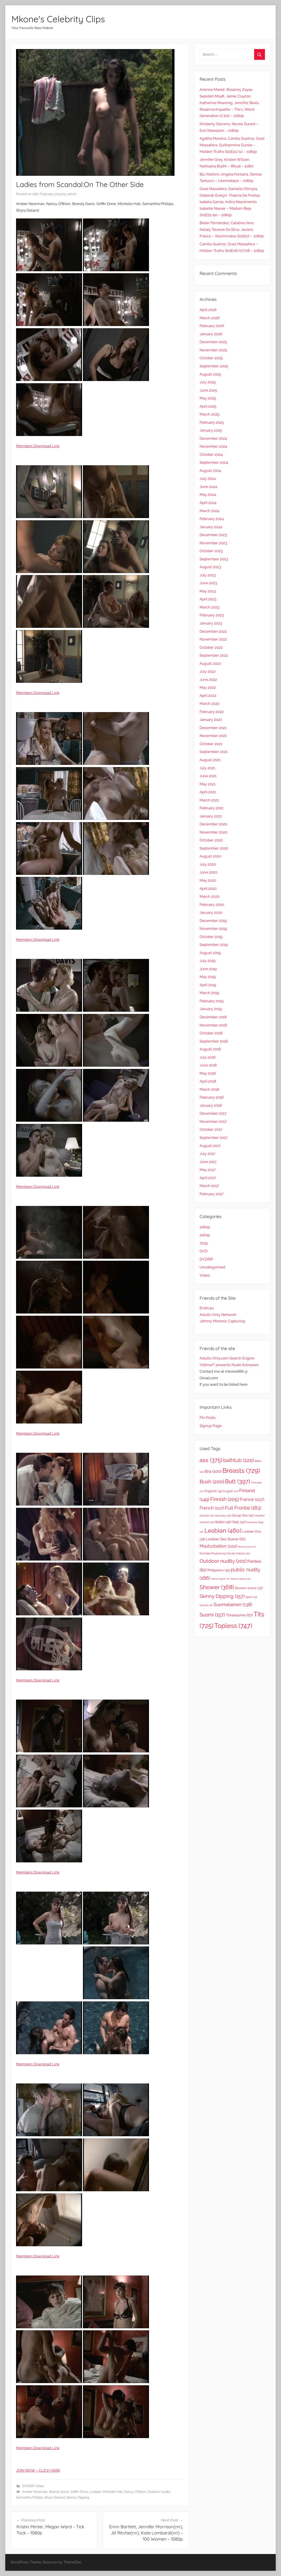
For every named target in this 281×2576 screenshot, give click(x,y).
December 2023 (213, 535)
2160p (205, 1235)
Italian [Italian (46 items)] (223, 1522)
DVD (204, 1251)
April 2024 (208, 502)
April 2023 (208, 599)
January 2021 (211, 816)
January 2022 (211, 719)
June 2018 (208, 1065)
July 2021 (207, 768)
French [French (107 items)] (212, 1508)
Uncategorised (212, 1267)
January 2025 (211, 430)
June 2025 (208, 390)
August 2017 (210, 1145)
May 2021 (207, 784)
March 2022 (209, 703)
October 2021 (211, 744)
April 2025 (208, 406)
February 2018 (212, 1097)
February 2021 (211, 808)
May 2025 (208, 398)
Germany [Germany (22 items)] (223, 1515)
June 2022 (208, 679)
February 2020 (212, 904)
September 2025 (214, 366)
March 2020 (210, 896)
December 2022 (213, 631)
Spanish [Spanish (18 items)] (206, 1605)
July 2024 (208, 478)
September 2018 (214, 1041)
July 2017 (207, 1153)
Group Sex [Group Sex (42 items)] (243, 1515)
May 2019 (208, 977)
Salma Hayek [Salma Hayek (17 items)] (220, 1578)
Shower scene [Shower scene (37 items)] (249, 1588)
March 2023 (209, 607)
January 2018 (211, 1105)
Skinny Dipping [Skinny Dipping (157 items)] (222, 1596)
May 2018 (208, 1073)
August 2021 (210, 760)
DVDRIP (28, 2486)
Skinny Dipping (77, 2497)
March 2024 (209, 511)
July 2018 (207, 1057)
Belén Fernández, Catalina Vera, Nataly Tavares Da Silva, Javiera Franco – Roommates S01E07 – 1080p (232, 229)
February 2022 (212, 711)
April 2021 (208, 792)
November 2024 (213, 446)
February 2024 (212, 519)
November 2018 (213, 1025)
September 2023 (214, 559)
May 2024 (208, 494)
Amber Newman (35, 2492)
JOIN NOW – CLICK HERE (38, 2470)
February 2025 (212, 422)
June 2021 (208, 776)
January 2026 (211, 334)
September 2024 (214, 462)
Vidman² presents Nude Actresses (229, 1365)
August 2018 (210, 1049)
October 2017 (211, 1129)
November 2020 (213, 832)
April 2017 (208, 1178)
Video (39, 2486)
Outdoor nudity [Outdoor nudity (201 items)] (223, 1561)
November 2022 (213, 639)
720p (204, 1243)
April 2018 (208, 1081)
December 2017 (213, 1113)
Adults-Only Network (218, 1314)
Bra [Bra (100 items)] (213, 1471)
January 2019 (211, 1009)
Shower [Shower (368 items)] (217, 1587)
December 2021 (213, 728)
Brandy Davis (59, 2492)
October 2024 (211, 454)
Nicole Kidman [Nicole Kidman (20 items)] (238, 1553)
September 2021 (214, 751)
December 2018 (213, 1017)
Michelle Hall (113, 2492)
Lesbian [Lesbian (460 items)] (222, 1530)
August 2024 (210, 470)
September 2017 (214, 1137)
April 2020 (208, 888)
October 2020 (211, 840)
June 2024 (208, 486)
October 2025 (211, 358)
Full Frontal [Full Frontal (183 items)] (243, 1508)
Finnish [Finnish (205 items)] (224, 1499)
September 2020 (214, 848)
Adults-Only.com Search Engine (227, 1358)
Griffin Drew (79, 2492)
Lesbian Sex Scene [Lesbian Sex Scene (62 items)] (226, 1539)
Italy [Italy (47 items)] (239, 1522)
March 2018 (209, 1089)
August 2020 (210, 856)
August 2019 (210, 953)
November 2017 (213, 1121)
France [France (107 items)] (252, 1499)
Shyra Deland (54, 2497)
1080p (205, 1227)
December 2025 (213, 342)
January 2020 (211, 912)
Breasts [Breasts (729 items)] (241, 1470)
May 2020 (208, 880)
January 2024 (211, 527)
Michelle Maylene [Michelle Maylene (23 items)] (213, 1553)
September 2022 (214, 655)
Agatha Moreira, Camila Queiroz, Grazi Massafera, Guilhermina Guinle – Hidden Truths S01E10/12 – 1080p (232, 145)
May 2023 (208, 591)
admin (72, 194)
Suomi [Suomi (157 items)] (212, 1615)
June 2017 (208, 1162)
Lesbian (95, 2492)
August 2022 (210, 663)
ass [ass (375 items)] (211, 1460)
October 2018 (211, 1033)
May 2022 (208, 687)
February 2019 (212, 1001)
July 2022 (208, 671)
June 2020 (208, 872)
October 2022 (211, 647)
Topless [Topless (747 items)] (233, 1625)
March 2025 (209, 414)
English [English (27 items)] (230, 1491)
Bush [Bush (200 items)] (212, 1481)
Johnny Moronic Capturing (222, 1321)
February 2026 (212, 326)
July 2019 (207, 960)
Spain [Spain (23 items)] (251, 1597)
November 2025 (213, 350)
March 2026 (210, 318)
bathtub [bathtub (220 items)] (238, 1460)
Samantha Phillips (29, 2497)
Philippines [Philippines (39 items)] (218, 1570)
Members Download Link (37, 446)
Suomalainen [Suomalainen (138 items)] (233, 1604)
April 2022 (208, 695)
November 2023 (213, 543)
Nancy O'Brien (135, 2492)
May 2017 (207, 1169)
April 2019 (208, 985)
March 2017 (209, 1186)
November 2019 (213, 928)
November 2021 (213, 735)
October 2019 (211, 936)
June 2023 (208, 583)
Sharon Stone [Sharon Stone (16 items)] (241, 1578)
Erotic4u (207, 1308)
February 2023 (212, 615)
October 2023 (211, 551)
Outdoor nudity (158, 2492)
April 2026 (208, 310)
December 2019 (213, 920)
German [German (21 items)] (207, 1515)
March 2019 (209, 993)
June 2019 (208, 969)
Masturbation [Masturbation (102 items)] (218, 1546)
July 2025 (208, 382)
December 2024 (213, 438)
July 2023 (208, 575)
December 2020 (213, 824)
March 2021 (209, 800)
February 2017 (211, 1194)
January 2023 (211, 623)
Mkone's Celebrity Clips (58, 18)
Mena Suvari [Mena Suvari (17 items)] (247, 1546)
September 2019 (214, 944)
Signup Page (211, 1426)
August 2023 (210, 567)
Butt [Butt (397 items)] (237, 1481)
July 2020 (208, 864)
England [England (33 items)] (213, 1491)
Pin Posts (207, 1417)
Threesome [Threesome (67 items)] (239, 1615)
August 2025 (210, 374)
